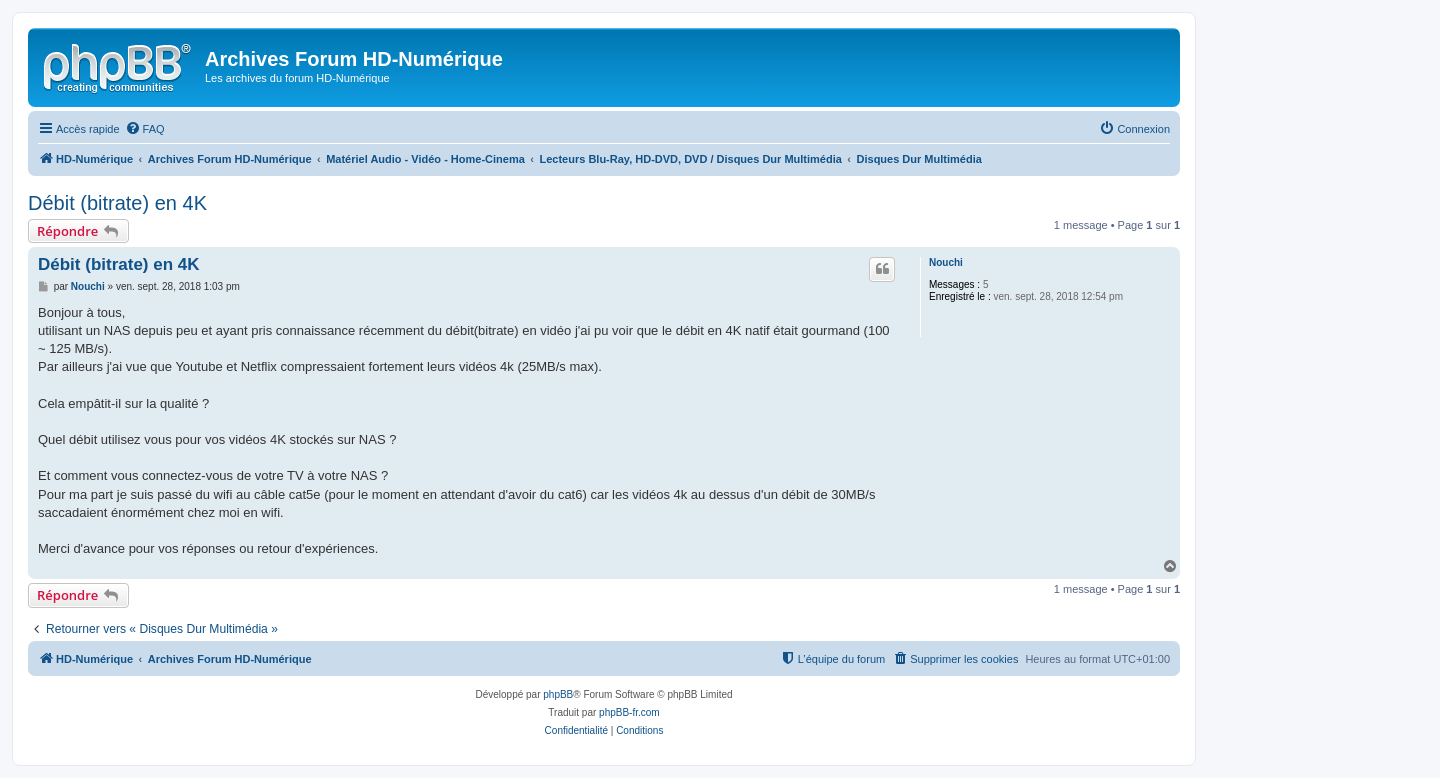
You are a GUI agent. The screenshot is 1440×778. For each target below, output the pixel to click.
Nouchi (946, 262)
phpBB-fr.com (629, 712)
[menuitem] (145, 129)
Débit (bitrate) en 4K (117, 203)
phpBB (558, 694)
